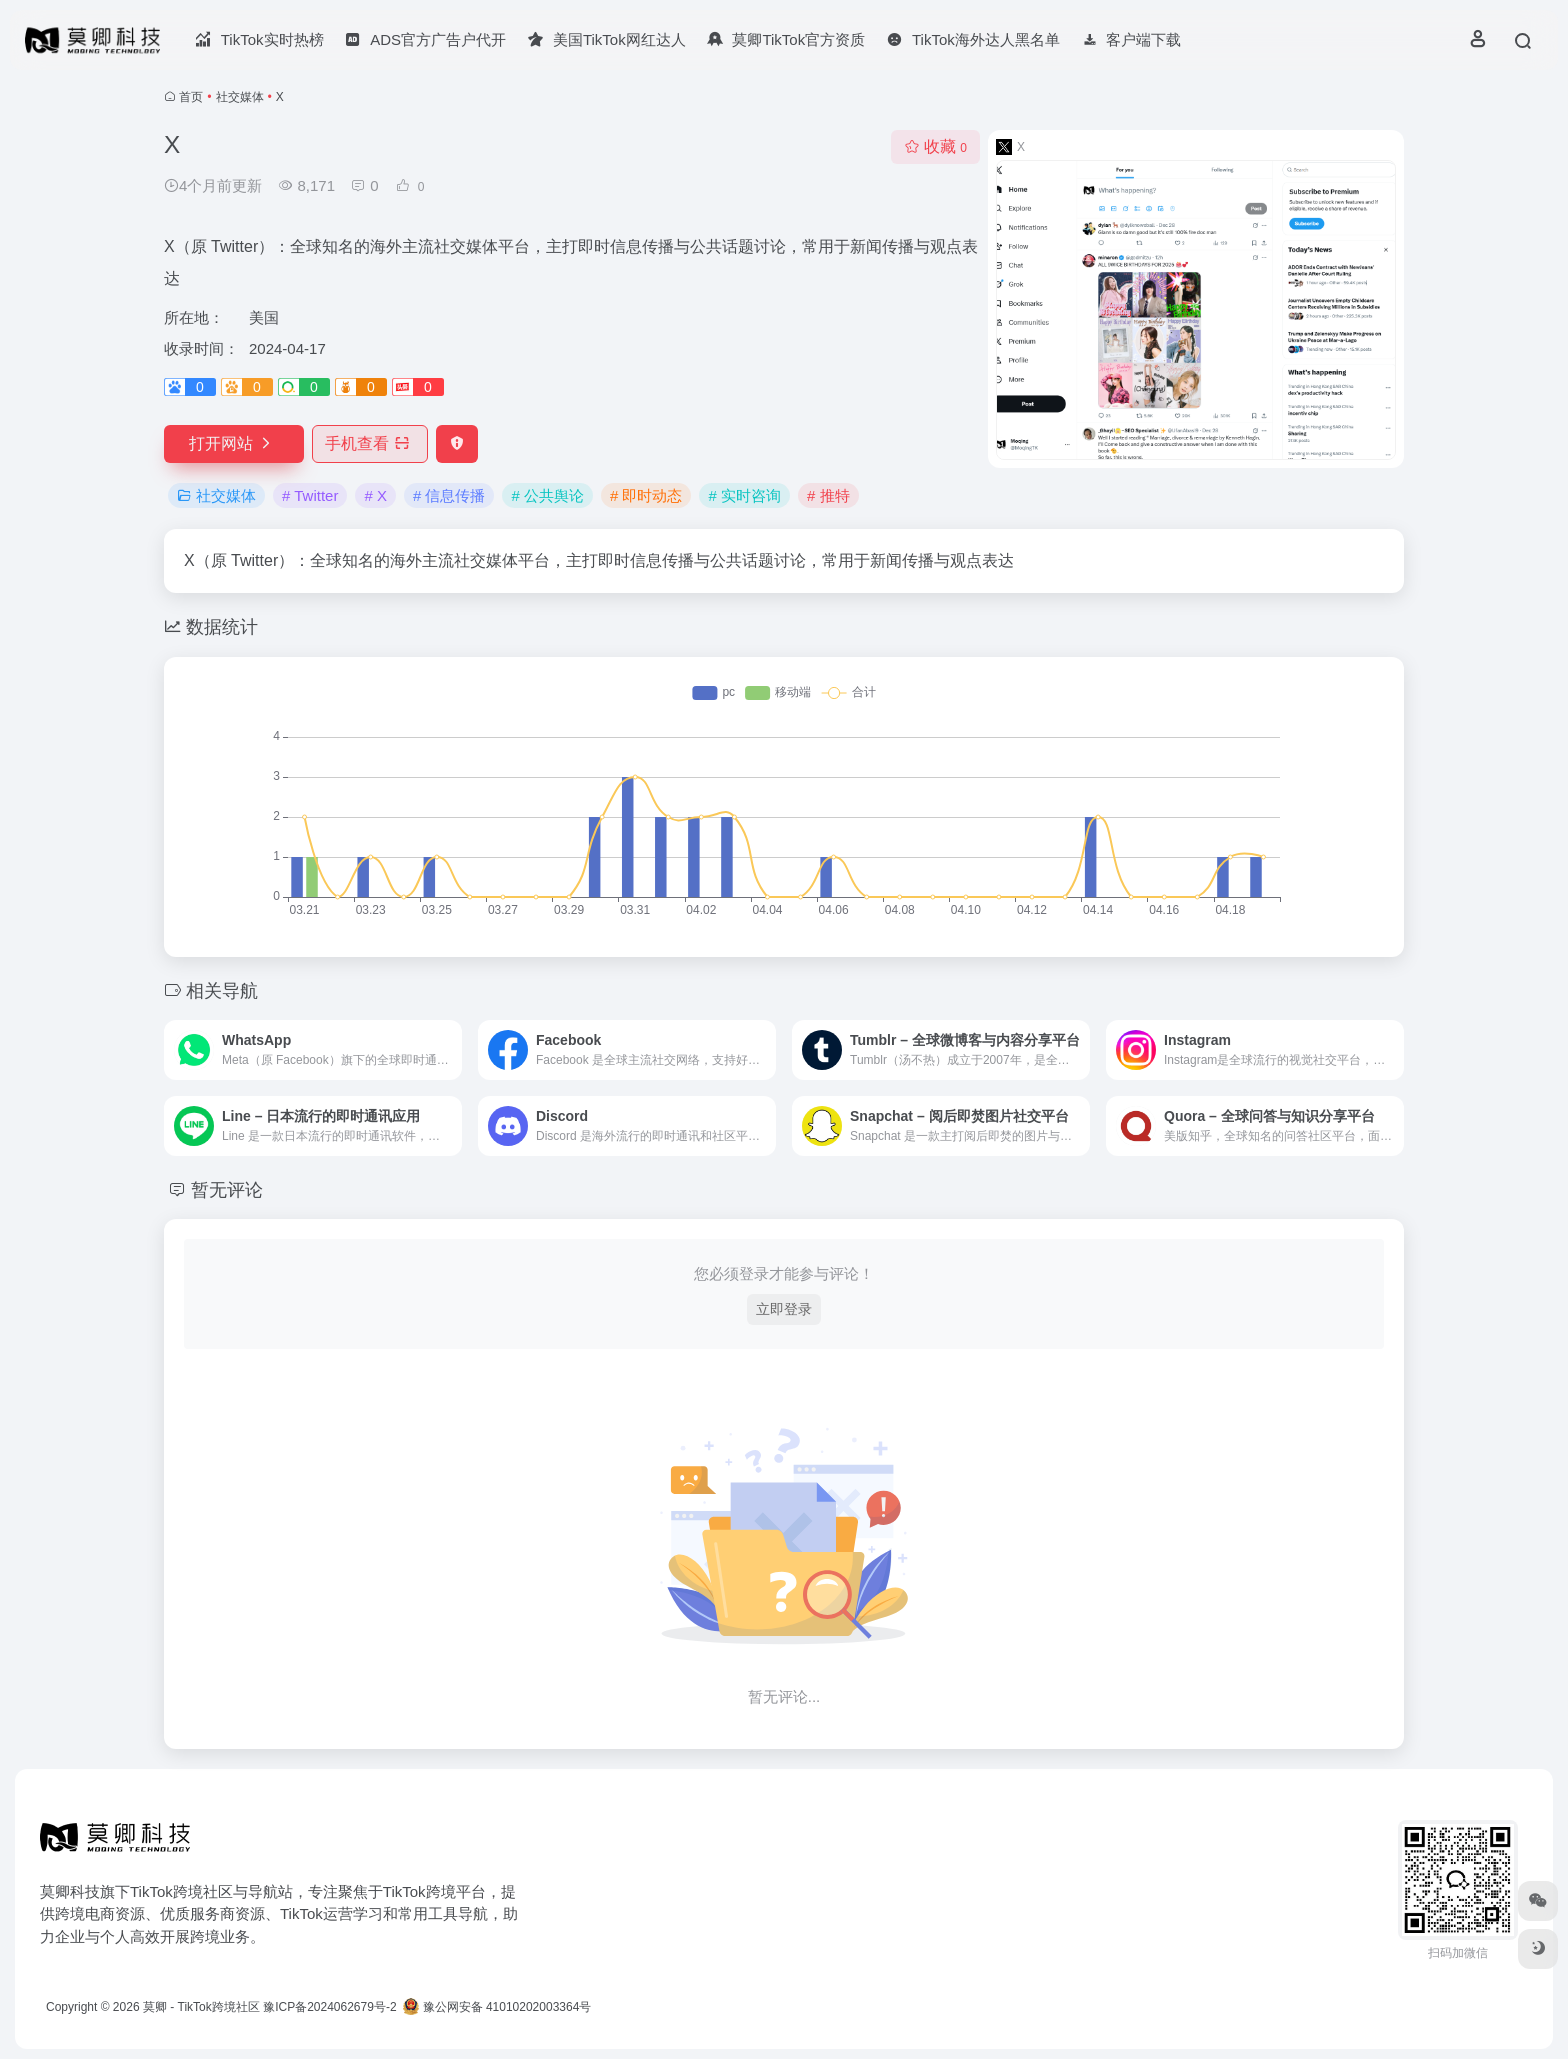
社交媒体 (240, 97)
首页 (191, 97)
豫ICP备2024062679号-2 (329, 2007)
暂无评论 (227, 1190)
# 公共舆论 (547, 495)
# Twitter (310, 495)
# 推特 (828, 495)
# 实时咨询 (744, 495)
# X (375, 495)
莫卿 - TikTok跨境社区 (201, 2007)
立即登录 (784, 1309)
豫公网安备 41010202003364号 (497, 2007)
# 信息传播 (449, 495)
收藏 (935, 146)
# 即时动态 (646, 495)
